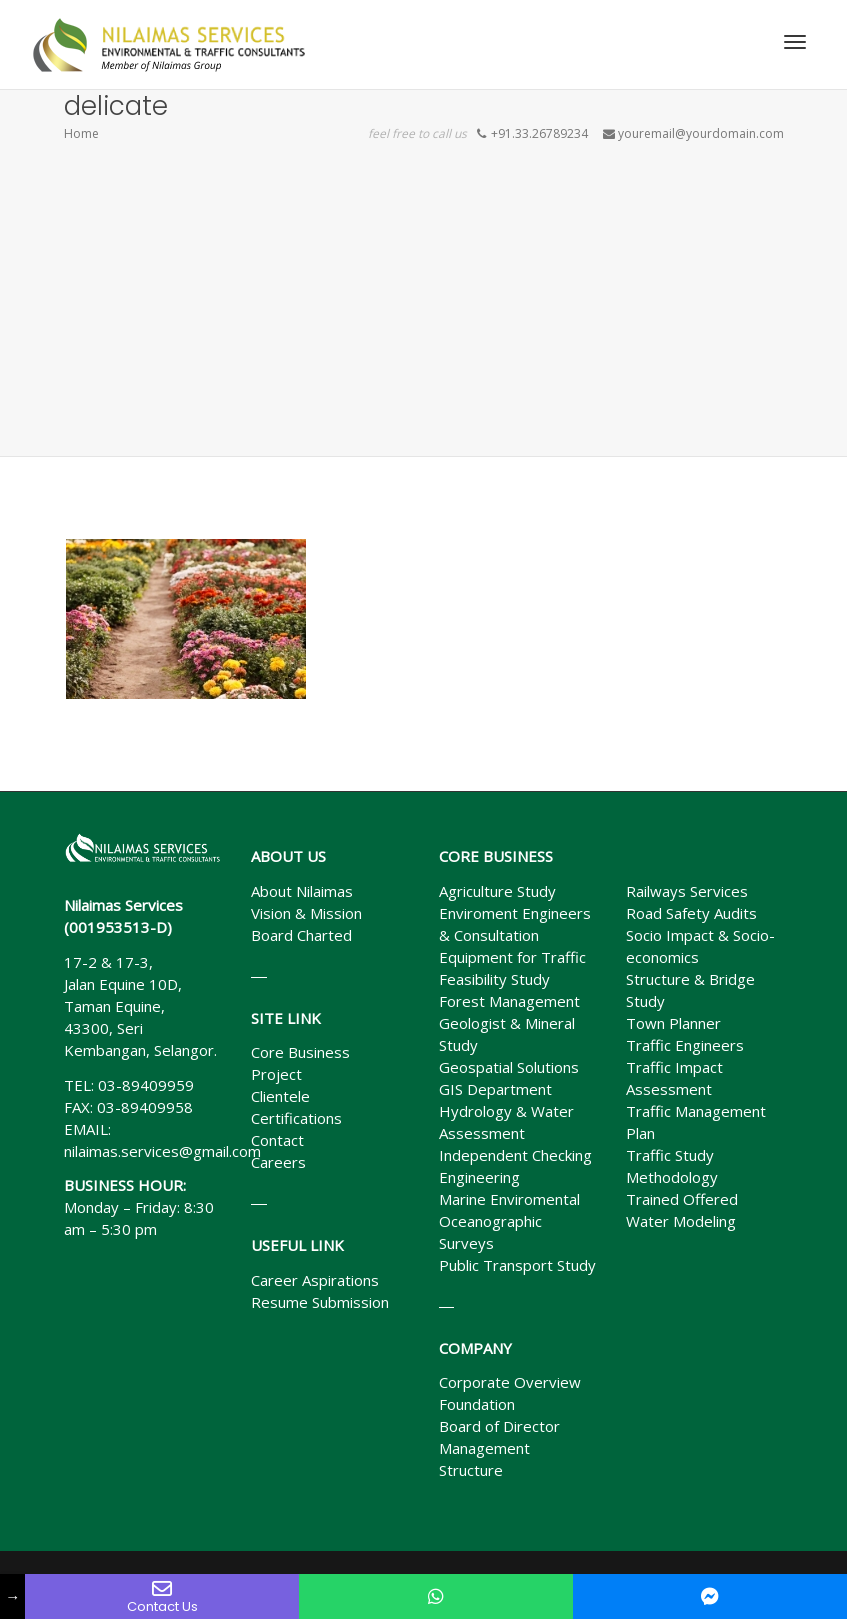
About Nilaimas (302, 891)
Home (81, 133)
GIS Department (495, 1089)
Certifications (296, 1118)
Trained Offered (682, 1199)
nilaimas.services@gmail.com (162, 1151)
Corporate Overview (510, 1382)
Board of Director (499, 1426)
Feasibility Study (494, 979)
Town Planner (673, 1023)
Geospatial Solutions (509, 1067)
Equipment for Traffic (512, 957)
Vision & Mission (306, 913)
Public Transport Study (517, 1265)
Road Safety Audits (691, 913)
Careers (278, 1162)
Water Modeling (681, 1221)
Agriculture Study (497, 891)
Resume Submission (320, 1302)
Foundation (477, 1404)
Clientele (280, 1096)
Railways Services (687, 891)
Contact (277, 1140)
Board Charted (301, 935)
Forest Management (509, 1001)
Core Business (300, 1052)
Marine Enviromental (509, 1199)
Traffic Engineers (685, 1045)
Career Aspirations (315, 1280)
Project (276, 1074)
